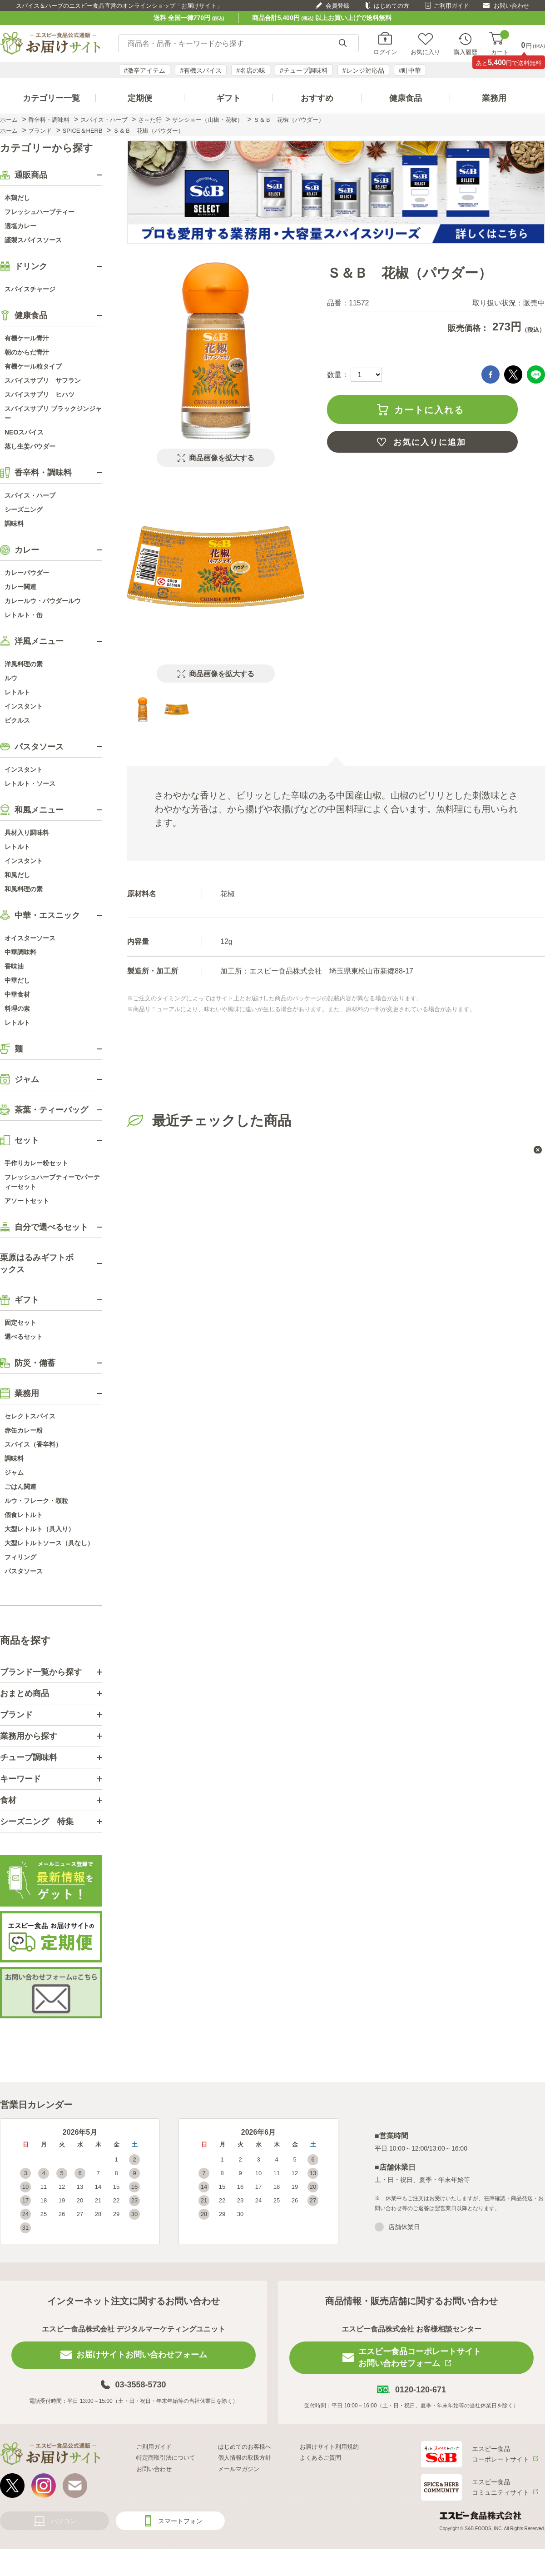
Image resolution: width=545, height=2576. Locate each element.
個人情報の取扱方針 (244, 2457)
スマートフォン (180, 2521)
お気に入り (425, 52)
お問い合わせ (511, 5)
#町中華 (410, 70)
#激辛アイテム (145, 70)
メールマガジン (238, 2469)
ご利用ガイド (451, 5)
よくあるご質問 (320, 2457)
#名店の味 (250, 70)
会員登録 (337, 5)
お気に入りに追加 (429, 442)
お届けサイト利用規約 (329, 2446)
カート (500, 43)
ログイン (385, 52)
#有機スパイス (201, 70)
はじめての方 (391, 5)
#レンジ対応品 (363, 70)
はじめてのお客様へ (244, 2446)
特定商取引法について (165, 2457)
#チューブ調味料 (304, 70)
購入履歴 (465, 52)
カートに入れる (429, 410)
